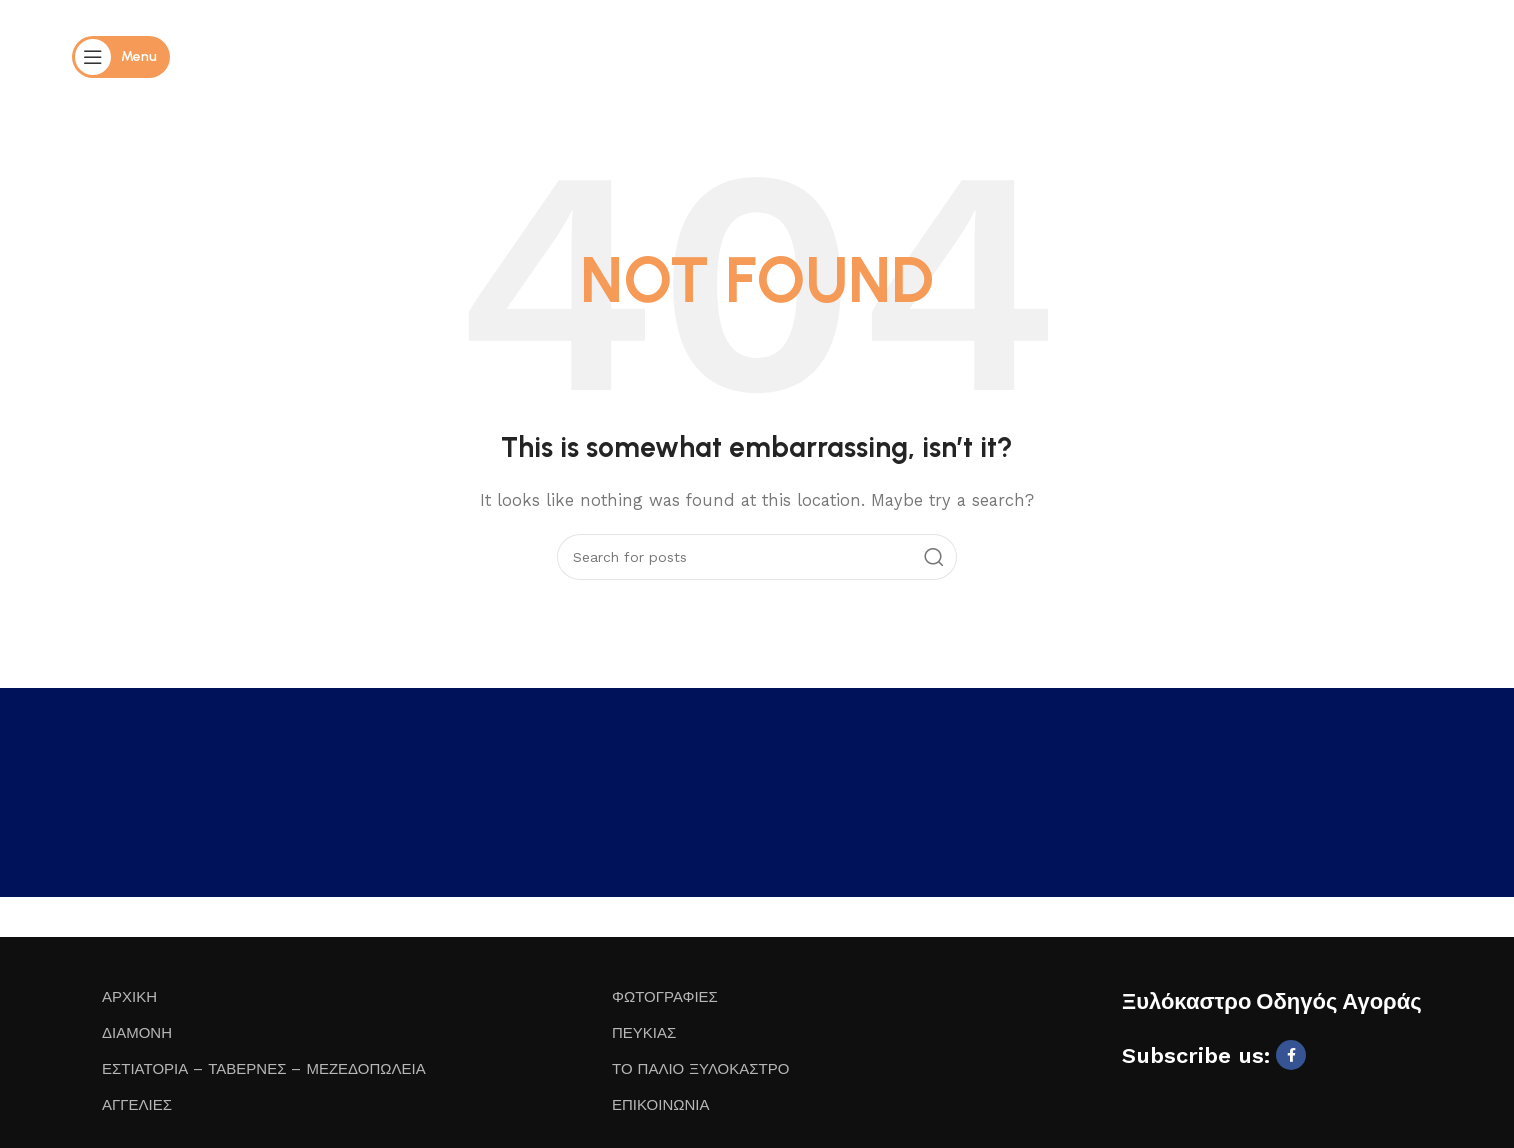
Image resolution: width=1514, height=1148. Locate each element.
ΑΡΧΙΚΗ (129, 997)
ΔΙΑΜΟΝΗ (137, 1033)
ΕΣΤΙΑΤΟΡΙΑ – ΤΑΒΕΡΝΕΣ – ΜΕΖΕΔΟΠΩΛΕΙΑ (264, 1069)
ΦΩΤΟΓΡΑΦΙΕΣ (665, 997)
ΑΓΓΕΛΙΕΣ (137, 1105)
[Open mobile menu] (121, 57)
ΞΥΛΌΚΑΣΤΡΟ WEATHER (757, 798)
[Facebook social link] (1291, 1055)
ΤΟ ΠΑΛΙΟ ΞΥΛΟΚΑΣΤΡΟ (700, 1069)
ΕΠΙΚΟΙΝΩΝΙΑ (660, 1105)
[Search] (757, 557)
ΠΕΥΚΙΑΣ (644, 1033)
